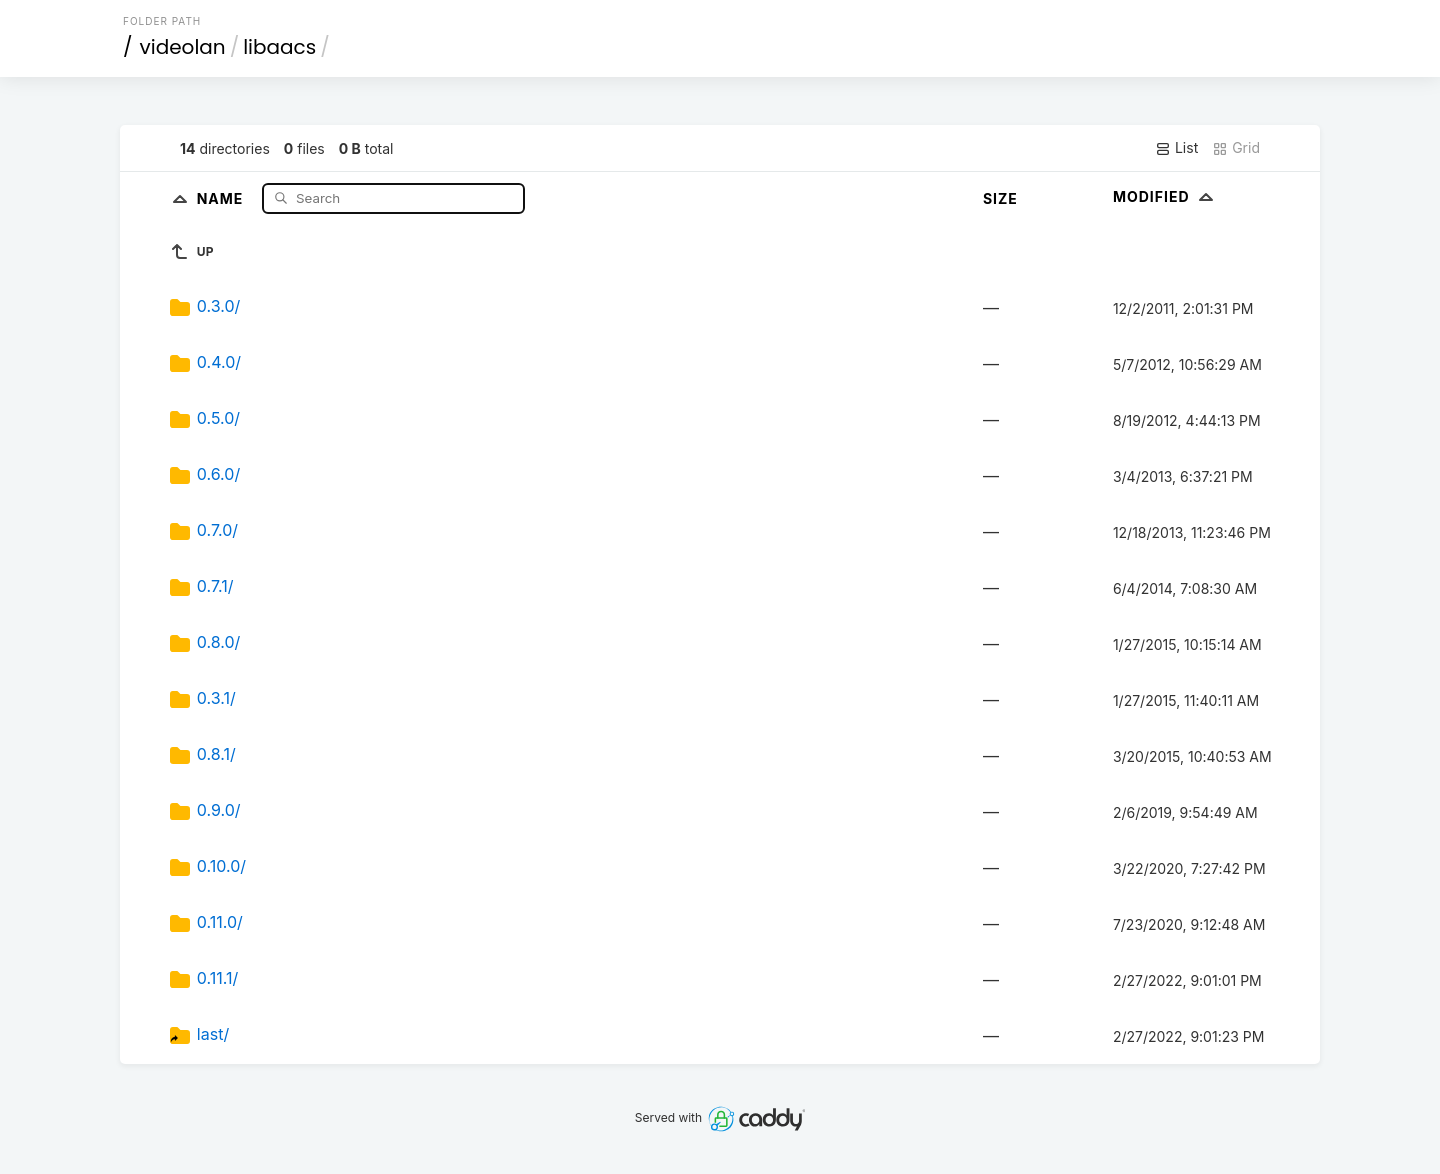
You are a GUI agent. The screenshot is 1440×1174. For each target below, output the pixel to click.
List (1176, 148)
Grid (1236, 148)
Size (1000, 198)
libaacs (279, 47)
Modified (1165, 196)
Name (222, 197)
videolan (183, 47)
